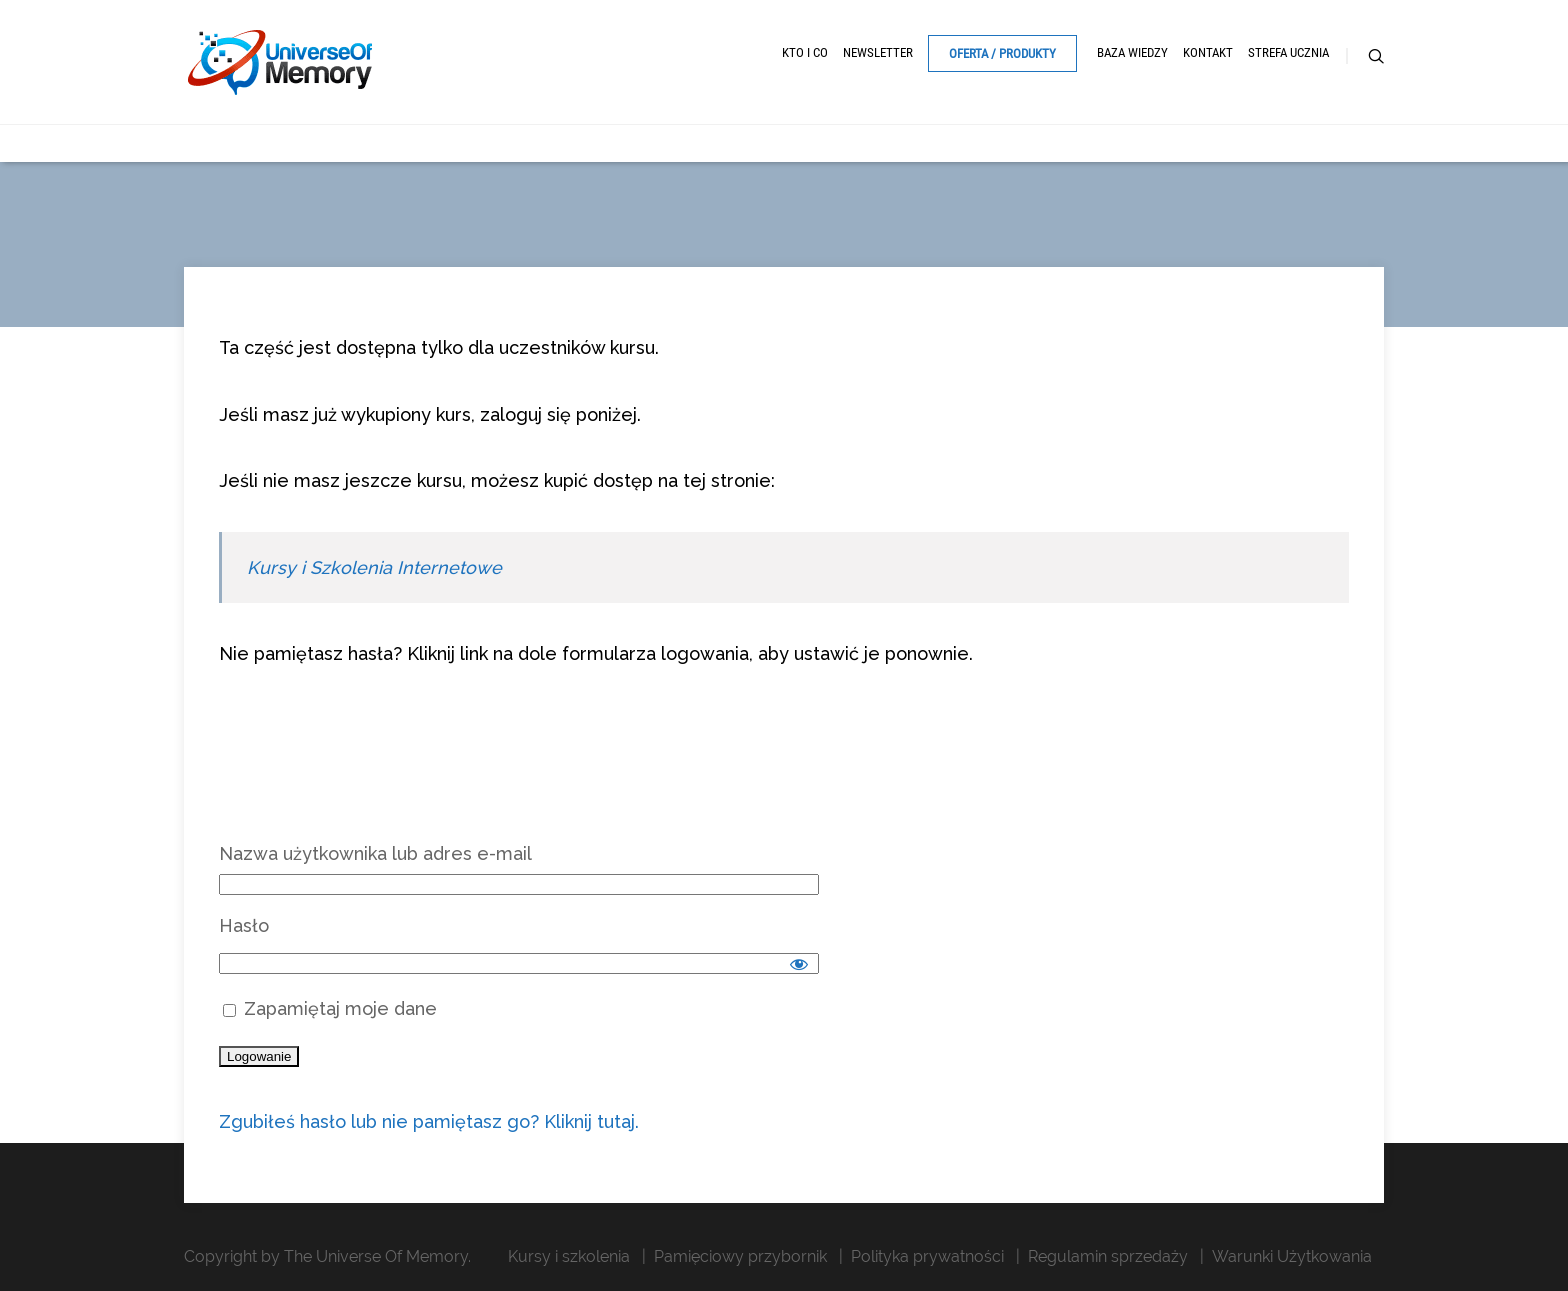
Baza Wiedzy (1132, 52)
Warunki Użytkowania (1292, 1256)
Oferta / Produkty (1002, 53)
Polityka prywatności (927, 1256)
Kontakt (1208, 52)
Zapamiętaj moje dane (330, 1008)
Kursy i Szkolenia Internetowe (374, 567)
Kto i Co (805, 52)
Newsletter (878, 52)
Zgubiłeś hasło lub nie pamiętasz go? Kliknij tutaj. (429, 1121)
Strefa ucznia (1288, 52)
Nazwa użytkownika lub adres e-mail (375, 853)
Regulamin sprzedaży (1108, 1256)
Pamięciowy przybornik (740, 1256)
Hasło (244, 925)
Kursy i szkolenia (569, 1256)
